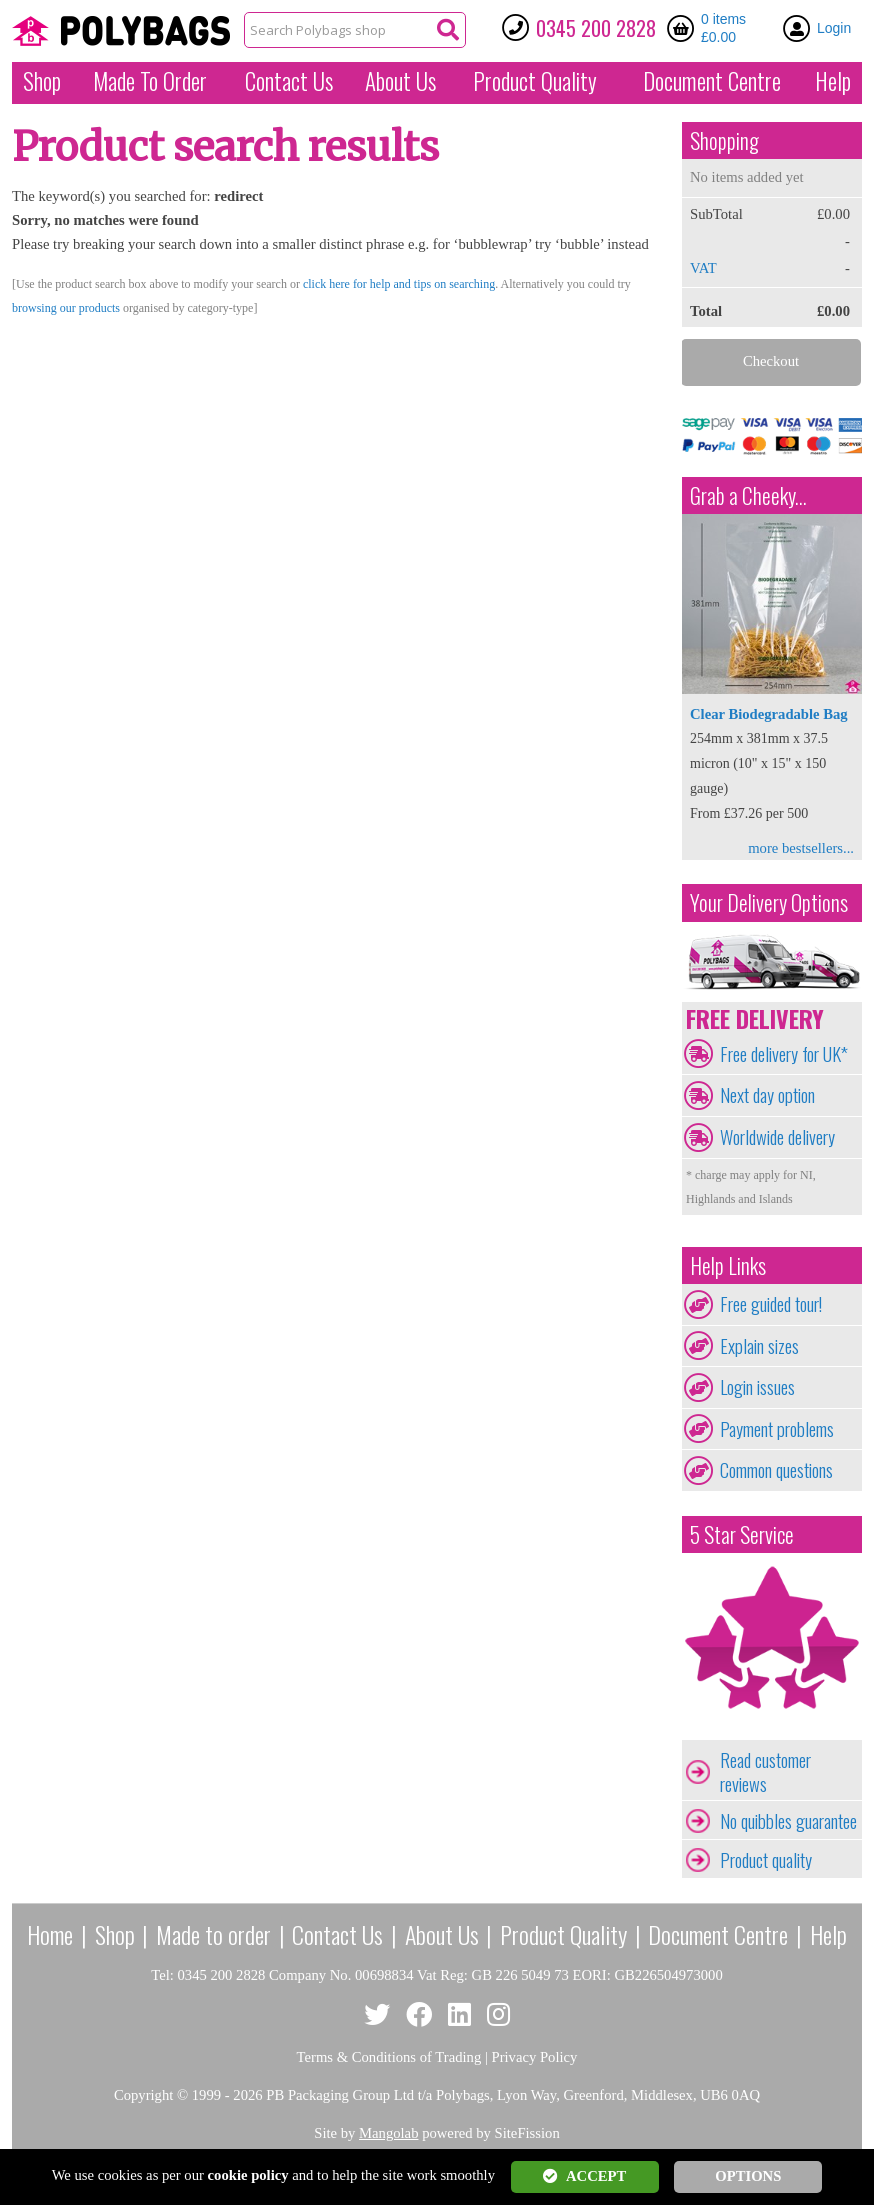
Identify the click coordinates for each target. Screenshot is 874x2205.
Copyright (143, 2095)
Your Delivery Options (769, 902)
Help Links (728, 1265)
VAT (703, 268)
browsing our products (66, 308)
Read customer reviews (765, 1772)
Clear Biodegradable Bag (769, 714)
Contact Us (289, 81)
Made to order (213, 1934)
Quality (535, 81)
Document (712, 81)
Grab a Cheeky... (748, 495)
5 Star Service (742, 1534)
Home (50, 1934)
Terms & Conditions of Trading (389, 2057)
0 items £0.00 (723, 28)
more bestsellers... (801, 848)
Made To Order (150, 81)
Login (834, 28)
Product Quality (563, 1934)
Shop (42, 81)
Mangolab (388, 2133)
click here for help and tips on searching (399, 284)
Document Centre (718, 1934)
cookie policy (248, 2175)
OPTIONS (748, 2176)
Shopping (724, 140)
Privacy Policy (535, 2057)
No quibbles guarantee (788, 1821)
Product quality (766, 1860)
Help (833, 81)
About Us (400, 81)
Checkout (771, 361)
